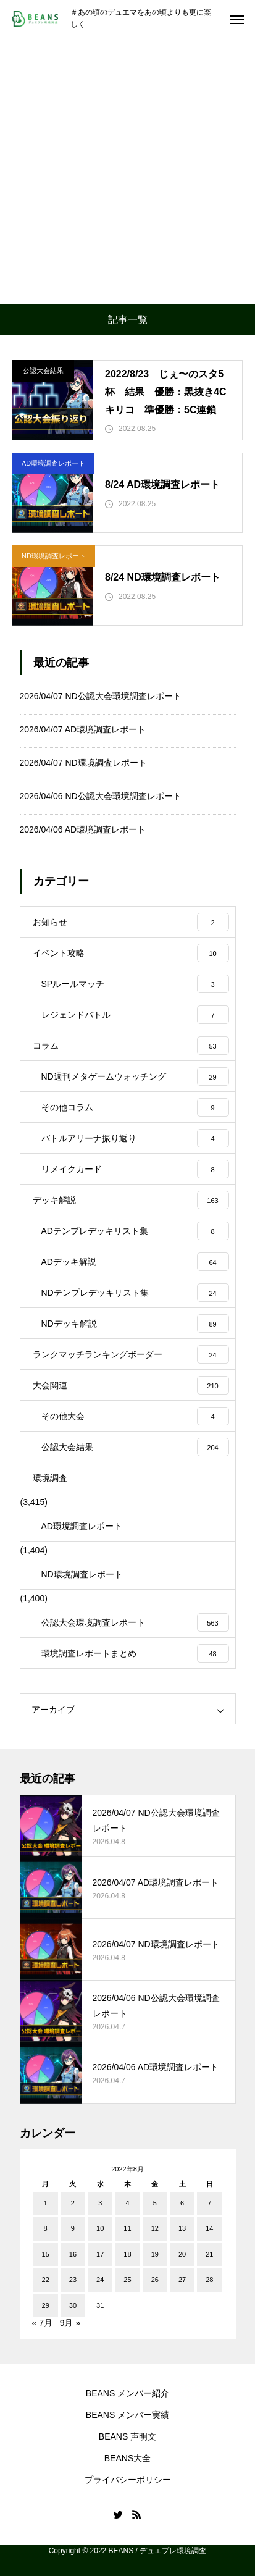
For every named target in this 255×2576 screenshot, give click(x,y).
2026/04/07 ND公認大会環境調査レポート (101, 696)
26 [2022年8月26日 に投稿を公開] (155, 2279)
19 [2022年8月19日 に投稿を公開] (155, 2254)
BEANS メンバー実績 (127, 2415)
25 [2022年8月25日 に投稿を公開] (127, 2279)
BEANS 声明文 (127, 2436)
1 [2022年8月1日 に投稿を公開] (46, 2203)
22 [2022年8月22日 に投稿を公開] (45, 2279)
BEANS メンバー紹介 (127, 2393)
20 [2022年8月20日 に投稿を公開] (182, 2254)
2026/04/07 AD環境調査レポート (83, 729)
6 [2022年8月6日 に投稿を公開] (182, 2203)
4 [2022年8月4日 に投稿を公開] (127, 2203)
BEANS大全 (127, 2458)
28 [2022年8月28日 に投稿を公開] (209, 2279)
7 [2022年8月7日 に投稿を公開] (209, 2203)
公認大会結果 (43, 370)
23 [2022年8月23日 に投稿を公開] (73, 2279)
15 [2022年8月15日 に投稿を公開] (45, 2254)
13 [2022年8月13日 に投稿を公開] (182, 2228)
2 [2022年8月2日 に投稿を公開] (73, 2203)
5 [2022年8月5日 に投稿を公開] (155, 2203)
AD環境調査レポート (53, 463)
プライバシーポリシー (128, 2480)
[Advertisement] (127, 170)
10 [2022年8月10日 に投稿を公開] (100, 2228)
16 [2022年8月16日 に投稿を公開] (73, 2254)
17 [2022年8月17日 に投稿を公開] (100, 2254)
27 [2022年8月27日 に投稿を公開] (182, 2279)
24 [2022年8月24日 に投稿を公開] (100, 2279)
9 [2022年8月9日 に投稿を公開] (73, 2228)
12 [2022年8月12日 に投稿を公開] (155, 2228)
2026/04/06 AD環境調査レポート (83, 829)
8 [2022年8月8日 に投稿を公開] (46, 2228)
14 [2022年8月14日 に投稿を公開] (209, 2228)
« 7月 (42, 2323)
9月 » (70, 2323)
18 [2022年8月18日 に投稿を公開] (127, 2254)
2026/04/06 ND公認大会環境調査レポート (101, 796)
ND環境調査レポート (54, 556)
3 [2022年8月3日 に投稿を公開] (100, 2203)
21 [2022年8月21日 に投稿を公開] (209, 2254)
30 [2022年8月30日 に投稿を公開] (73, 2305)
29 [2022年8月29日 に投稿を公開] (45, 2305)
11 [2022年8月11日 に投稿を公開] (127, 2228)
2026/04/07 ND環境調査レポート (83, 763)
